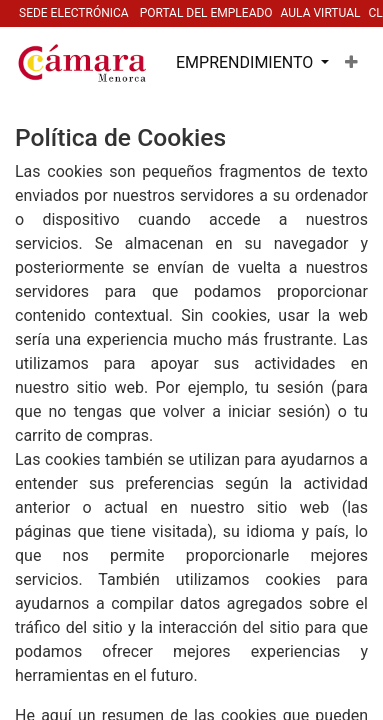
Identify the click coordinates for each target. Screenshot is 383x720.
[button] (351, 63)
